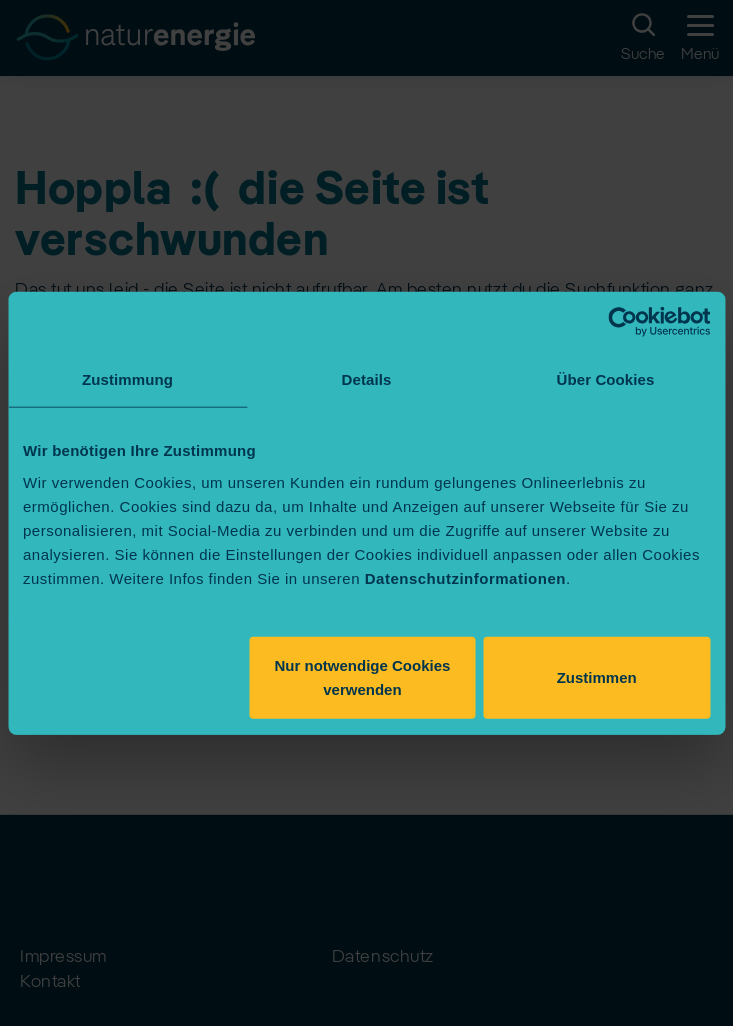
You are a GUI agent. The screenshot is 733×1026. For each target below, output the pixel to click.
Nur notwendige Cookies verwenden (363, 676)
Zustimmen (597, 676)
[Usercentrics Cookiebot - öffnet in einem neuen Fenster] (622, 322)
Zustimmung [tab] (127, 379)
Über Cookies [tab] (606, 379)
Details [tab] (367, 379)
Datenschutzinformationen (465, 577)
